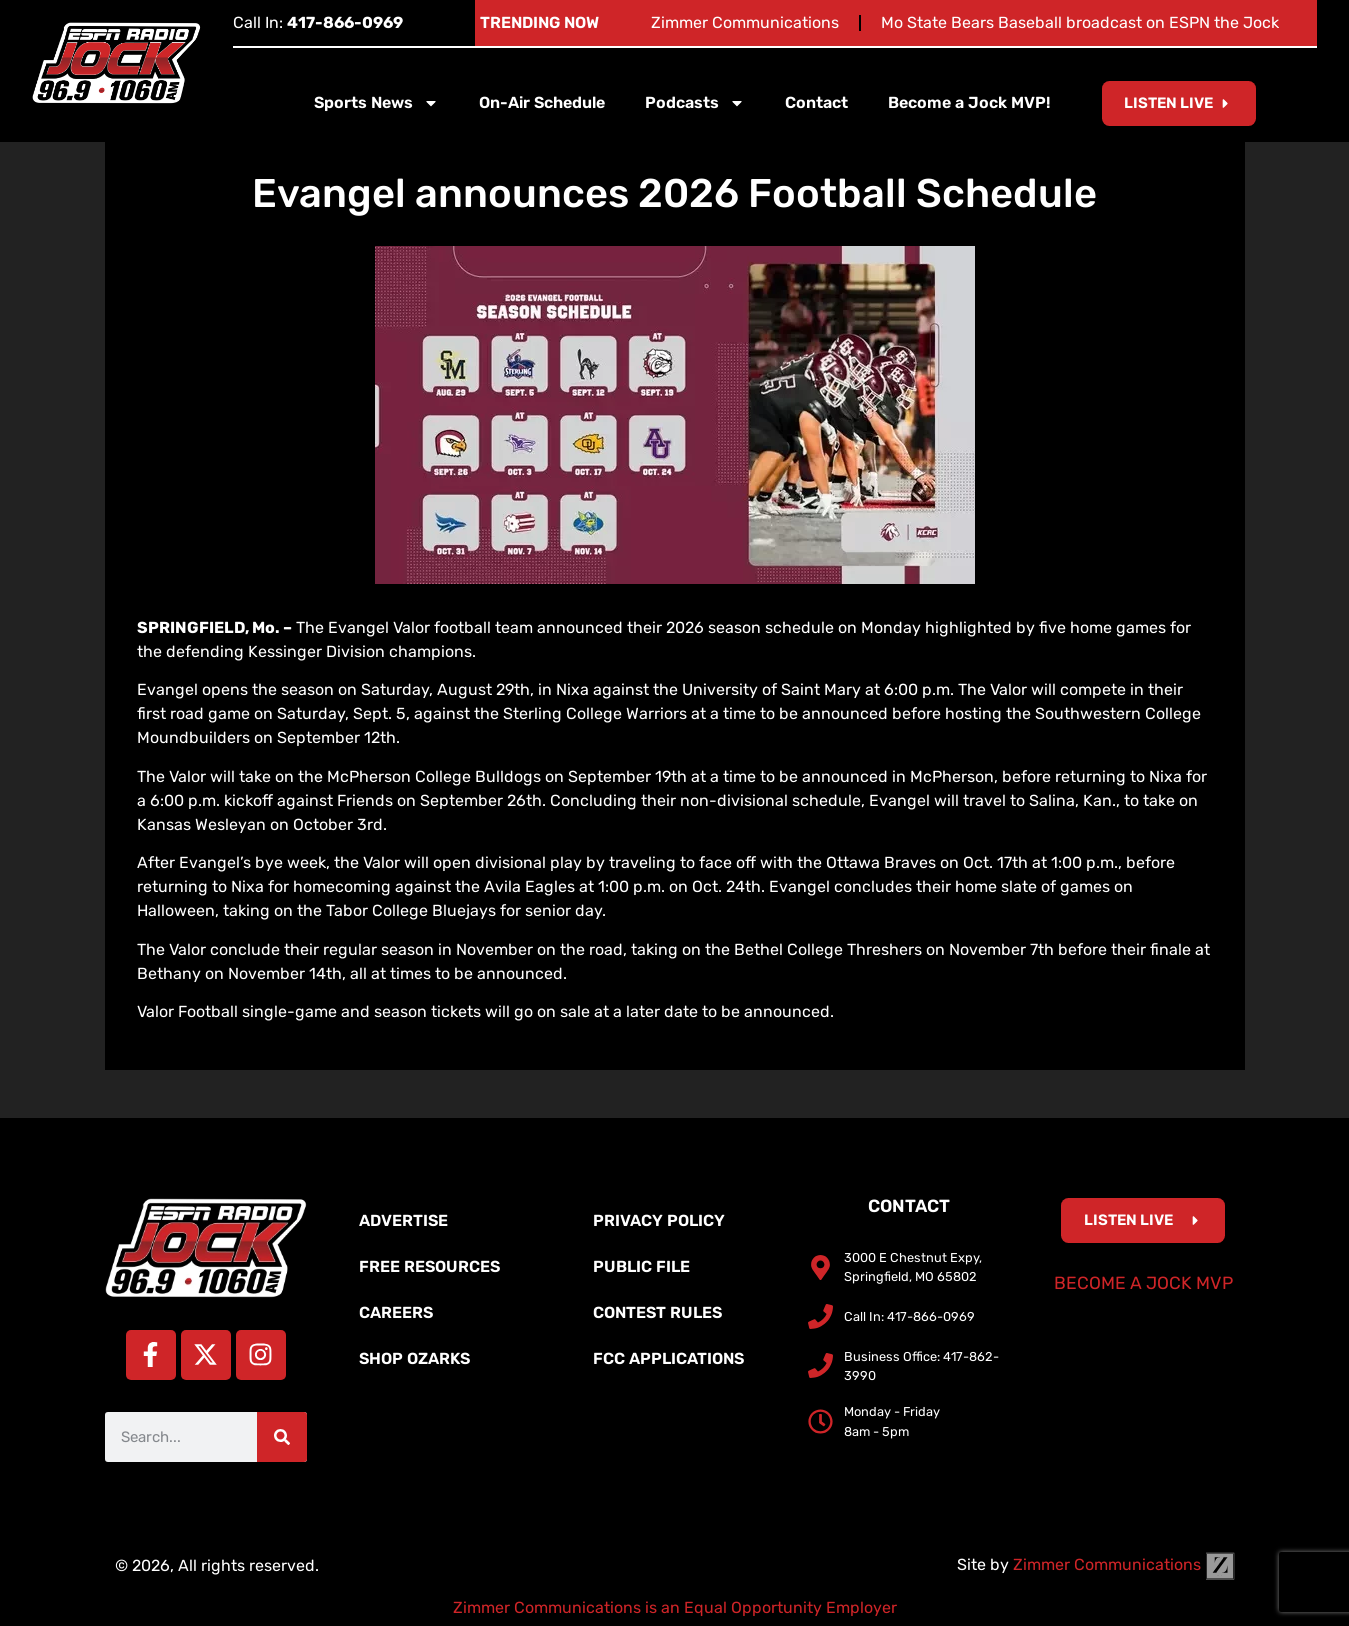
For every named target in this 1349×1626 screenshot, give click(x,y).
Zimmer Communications (745, 22)
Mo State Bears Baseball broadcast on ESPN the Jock (1080, 22)
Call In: (318, 22)
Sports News (376, 103)
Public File (641, 1266)
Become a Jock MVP (1143, 1283)
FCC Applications (668, 1358)
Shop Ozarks (414, 1358)
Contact (816, 102)
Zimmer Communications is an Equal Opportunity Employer (675, 1607)
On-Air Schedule (542, 102)
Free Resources (429, 1266)
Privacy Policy (659, 1220)
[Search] (282, 1437)
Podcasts (695, 103)
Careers (396, 1312)
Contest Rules (657, 1312)
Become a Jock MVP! (969, 102)
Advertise (403, 1220)
